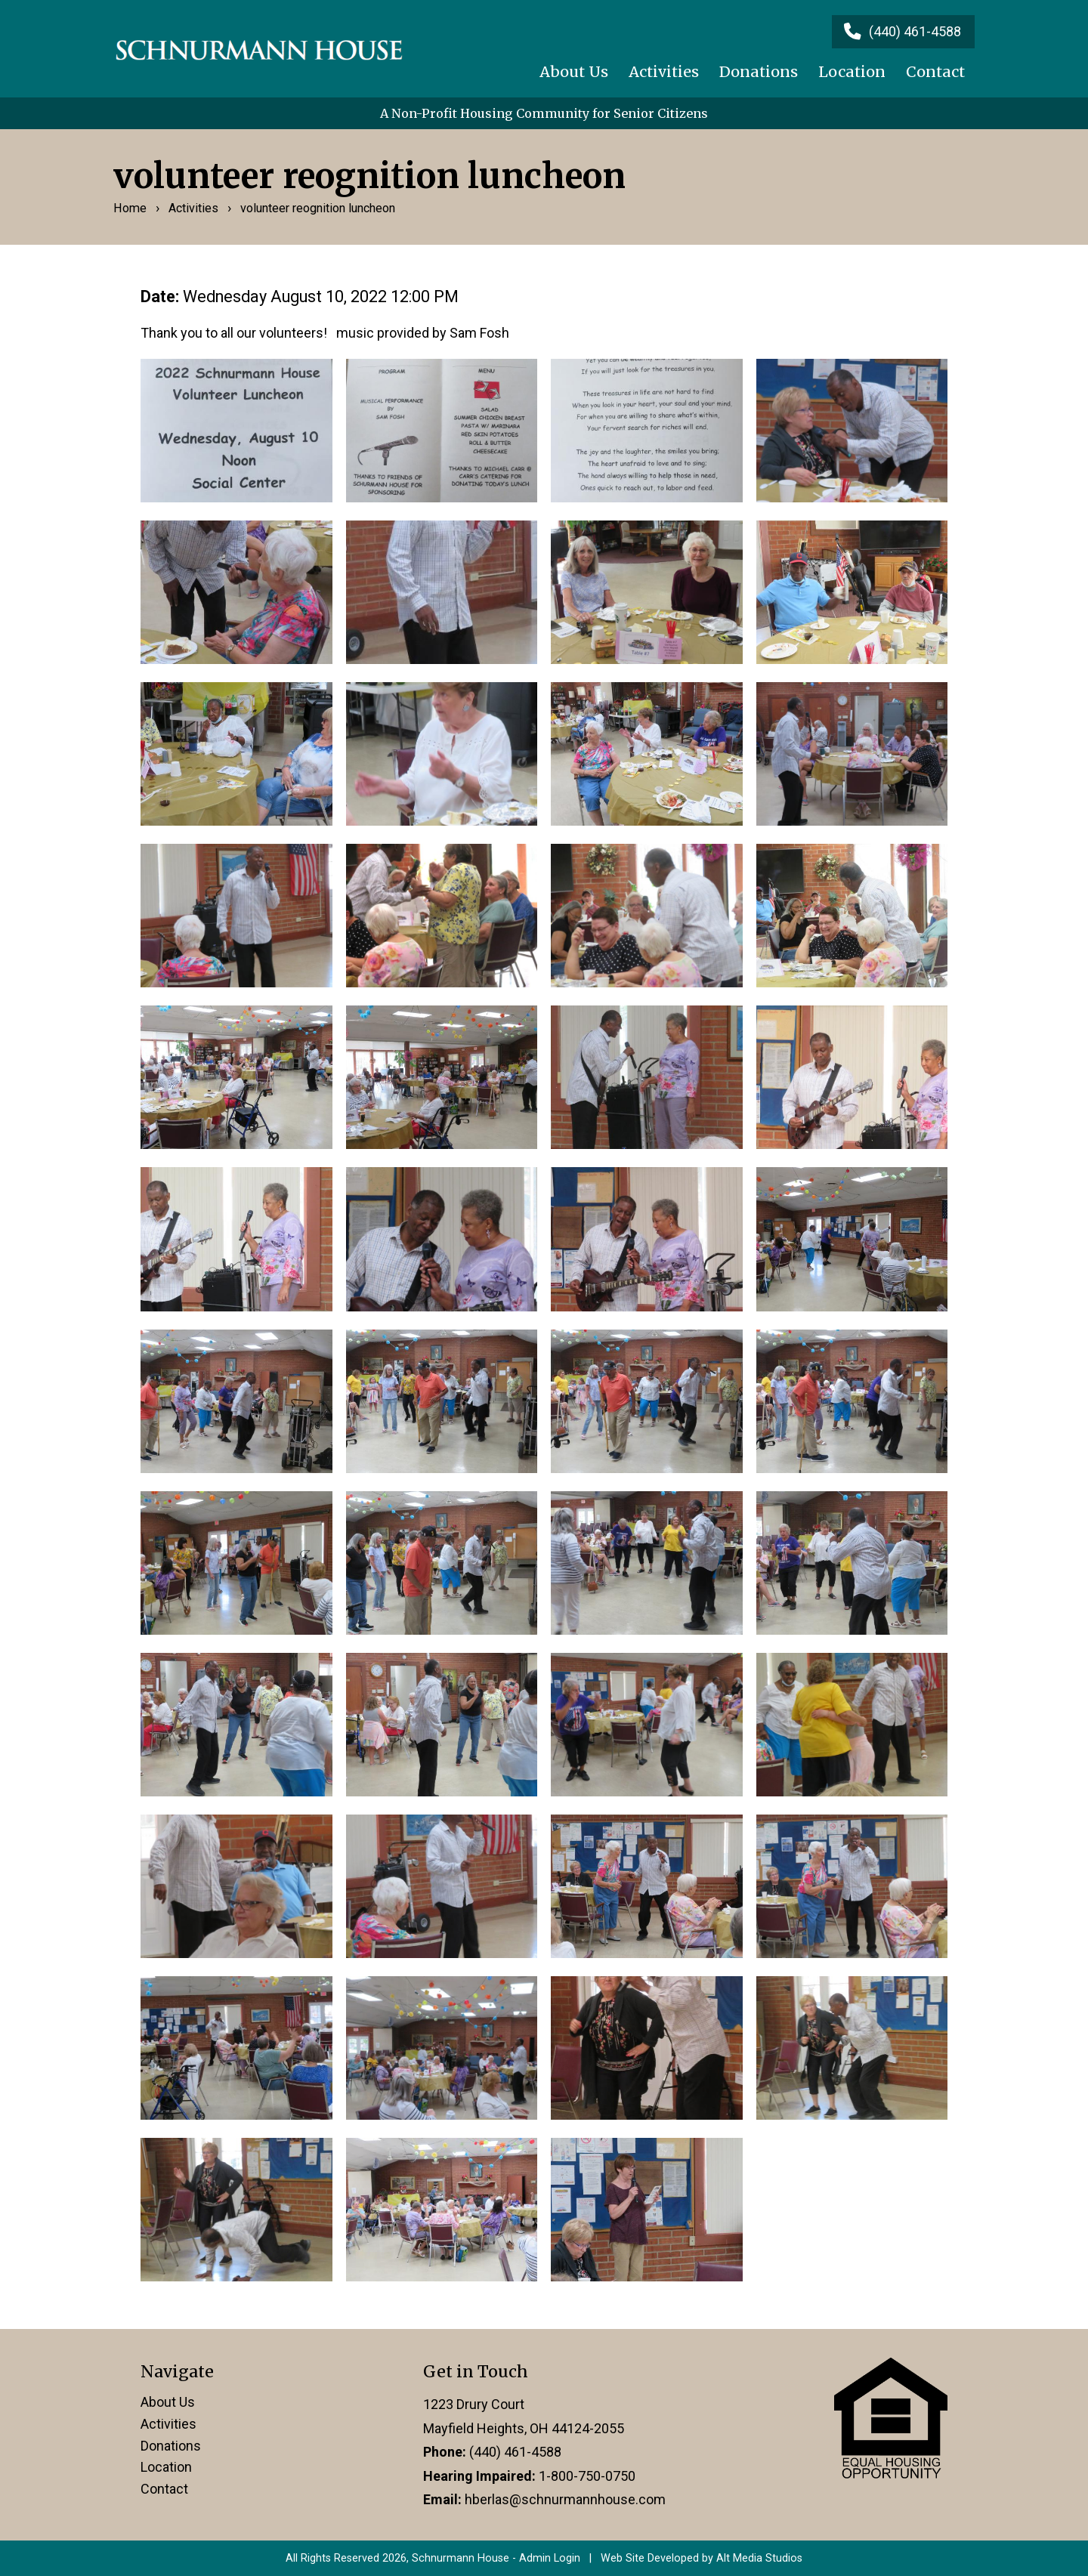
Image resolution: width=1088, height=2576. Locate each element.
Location (852, 72)
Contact (935, 72)
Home (130, 208)
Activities (664, 72)
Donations (758, 72)
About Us (573, 72)
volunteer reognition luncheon (317, 208)
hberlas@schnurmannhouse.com (565, 2499)
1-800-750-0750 (587, 2476)
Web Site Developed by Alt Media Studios (701, 2558)
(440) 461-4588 (515, 2452)
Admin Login (549, 2558)
